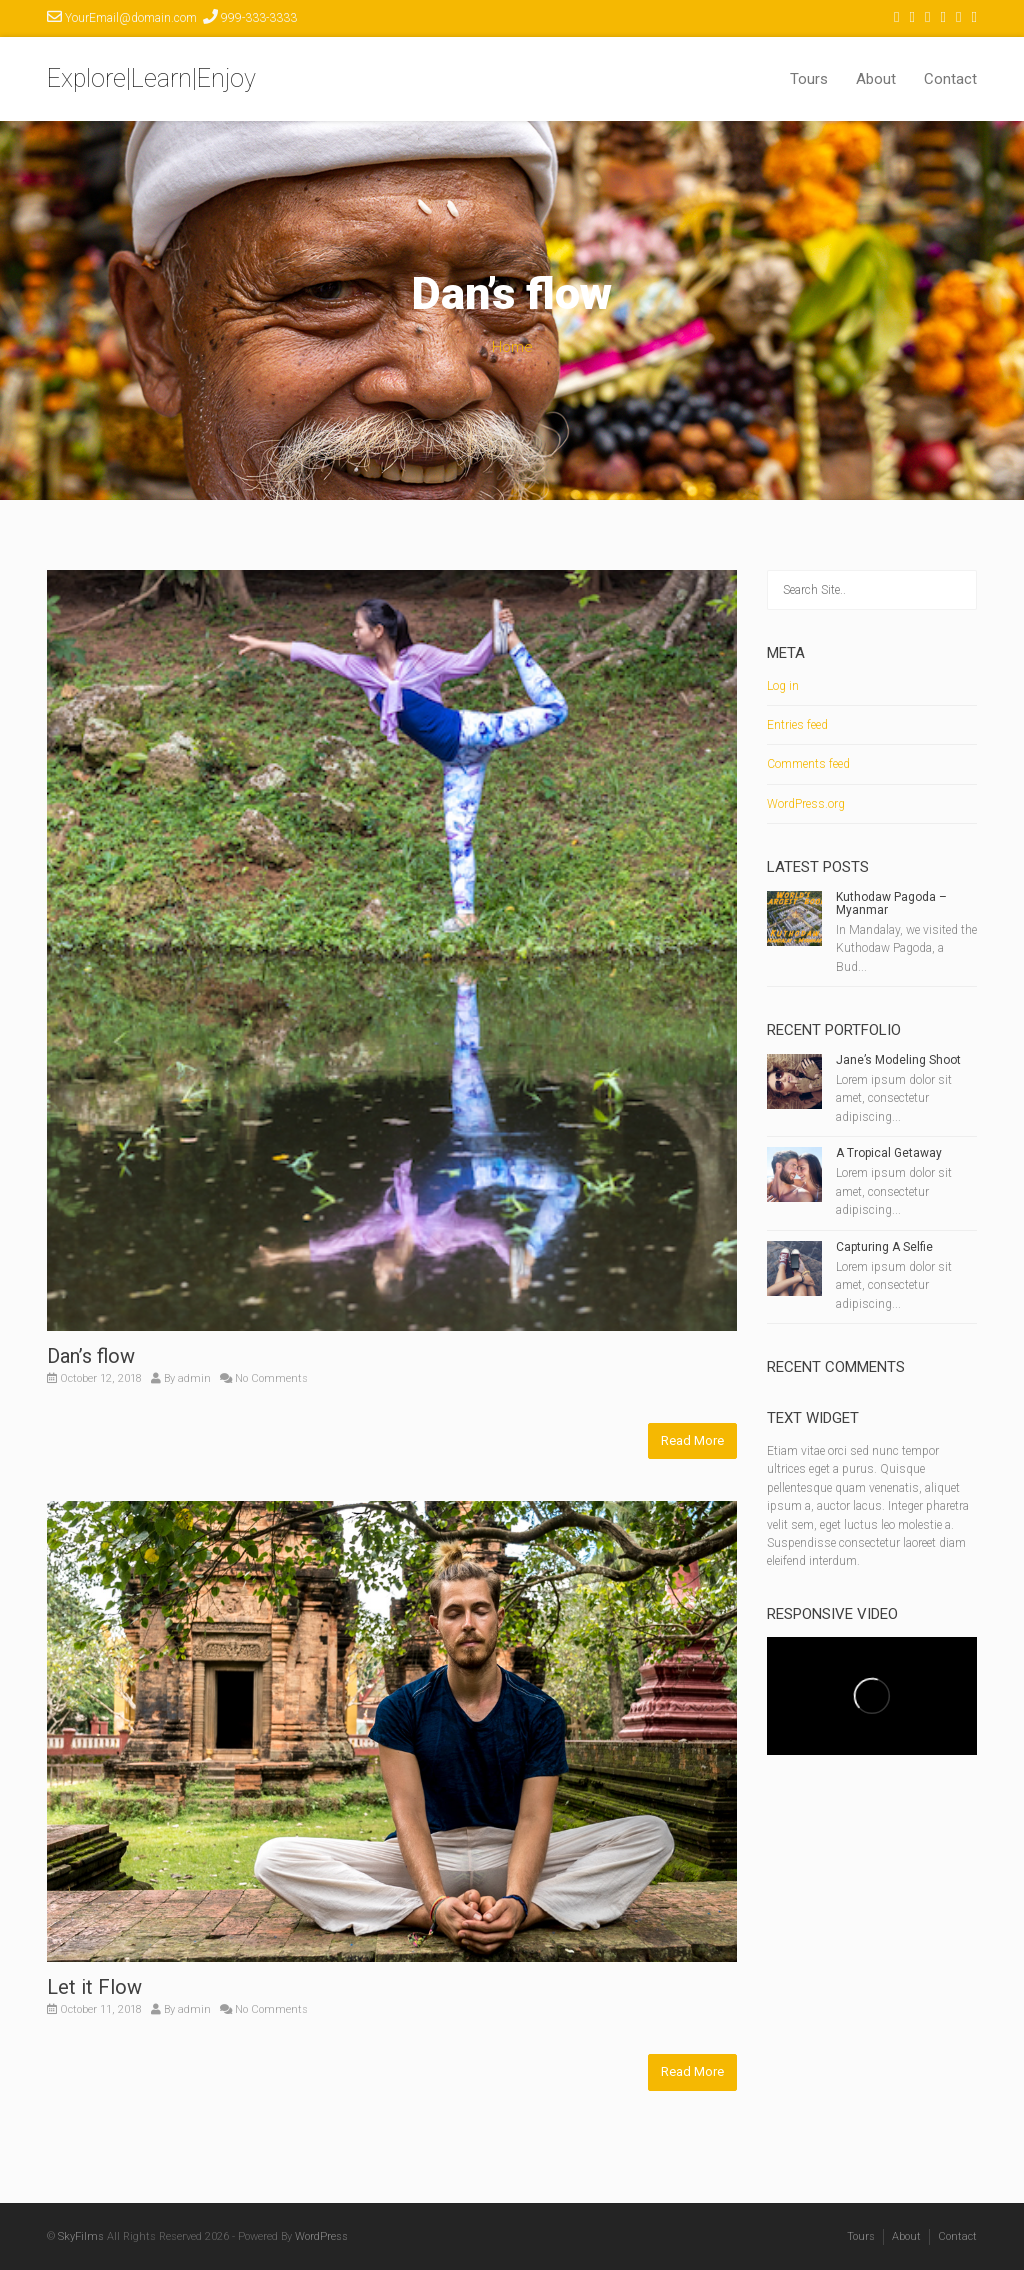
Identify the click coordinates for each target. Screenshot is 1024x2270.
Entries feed (797, 725)
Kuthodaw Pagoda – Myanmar (891, 903)
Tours (809, 79)
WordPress (321, 2236)
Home (512, 347)
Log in (783, 686)
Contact (950, 79)
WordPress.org (806, 804)
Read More (692, 1440)
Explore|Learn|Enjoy (151, 78)
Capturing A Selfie (884, 1247)
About (876, 79)
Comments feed (808, 764)
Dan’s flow (91, 1356)
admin (194, 1378)
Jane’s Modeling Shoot (898, 1060)
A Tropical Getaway (889, 1153)
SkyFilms (81, 2236)
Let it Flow (94, 1987)
